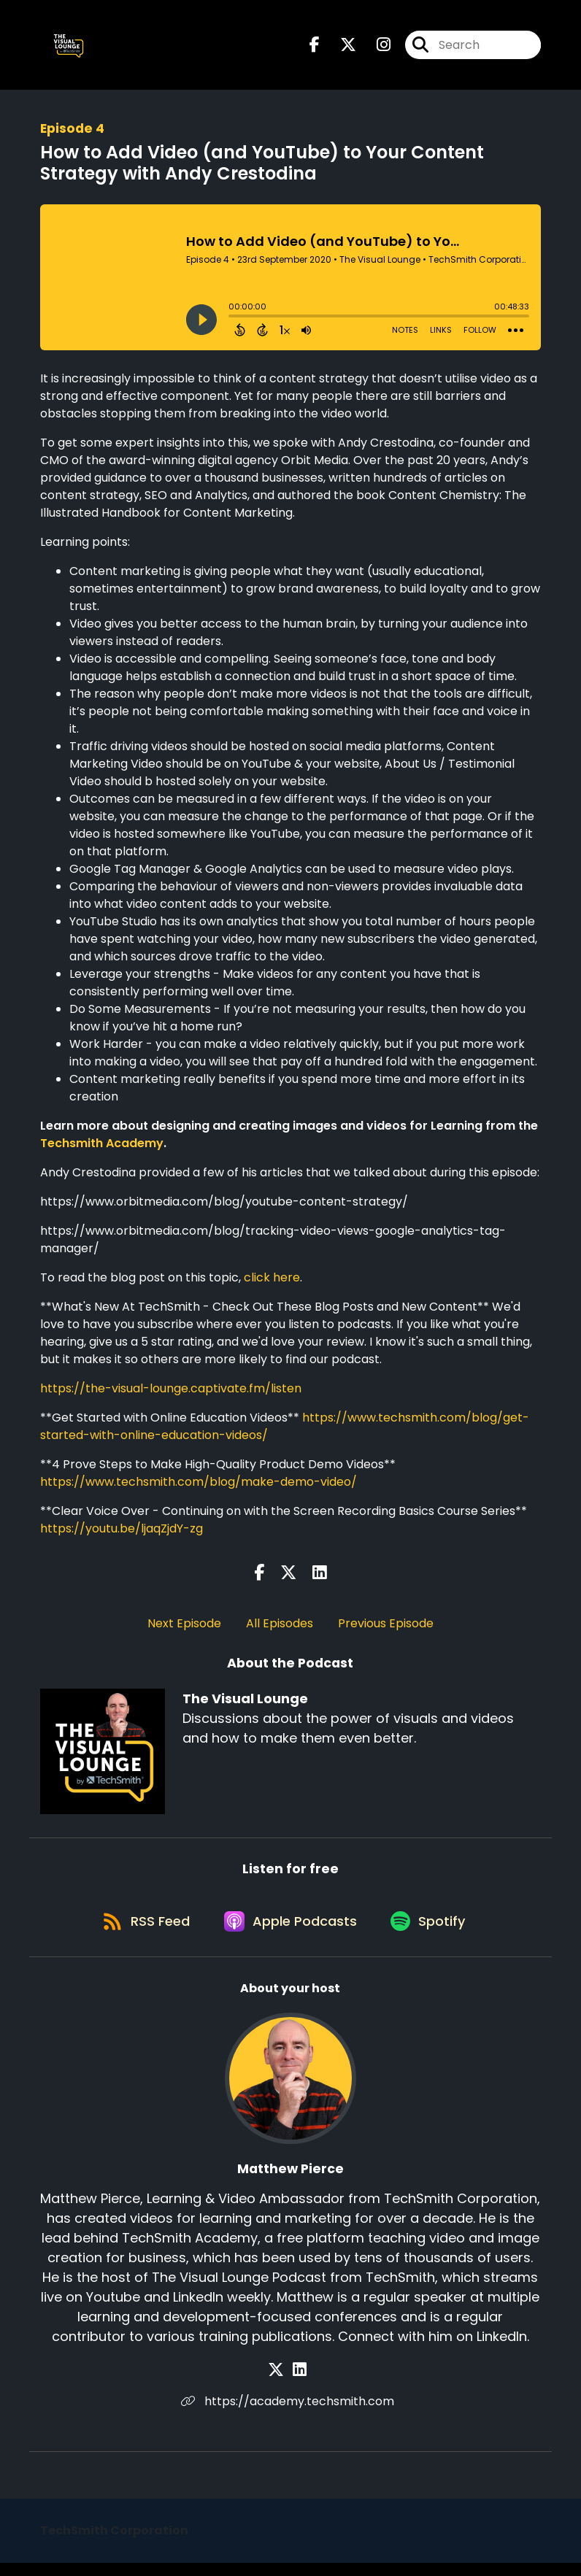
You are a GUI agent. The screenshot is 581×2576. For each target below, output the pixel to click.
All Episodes (279, 1628)
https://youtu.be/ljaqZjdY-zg (121, 1533)
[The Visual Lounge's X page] (339, 47)
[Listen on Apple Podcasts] (289, 1933)
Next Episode (184, 1628)
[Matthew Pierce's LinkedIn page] (300, 2383)
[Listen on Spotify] (433, 1932)
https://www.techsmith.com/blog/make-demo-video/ (198, 1486)
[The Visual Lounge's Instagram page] (374, 47)
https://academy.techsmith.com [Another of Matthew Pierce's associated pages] (290, 2414)
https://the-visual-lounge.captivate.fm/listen (170, 1393)
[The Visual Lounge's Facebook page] (314, 47)
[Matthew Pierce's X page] (282, 2383)
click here (272, 1282)
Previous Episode (386, 1628)
